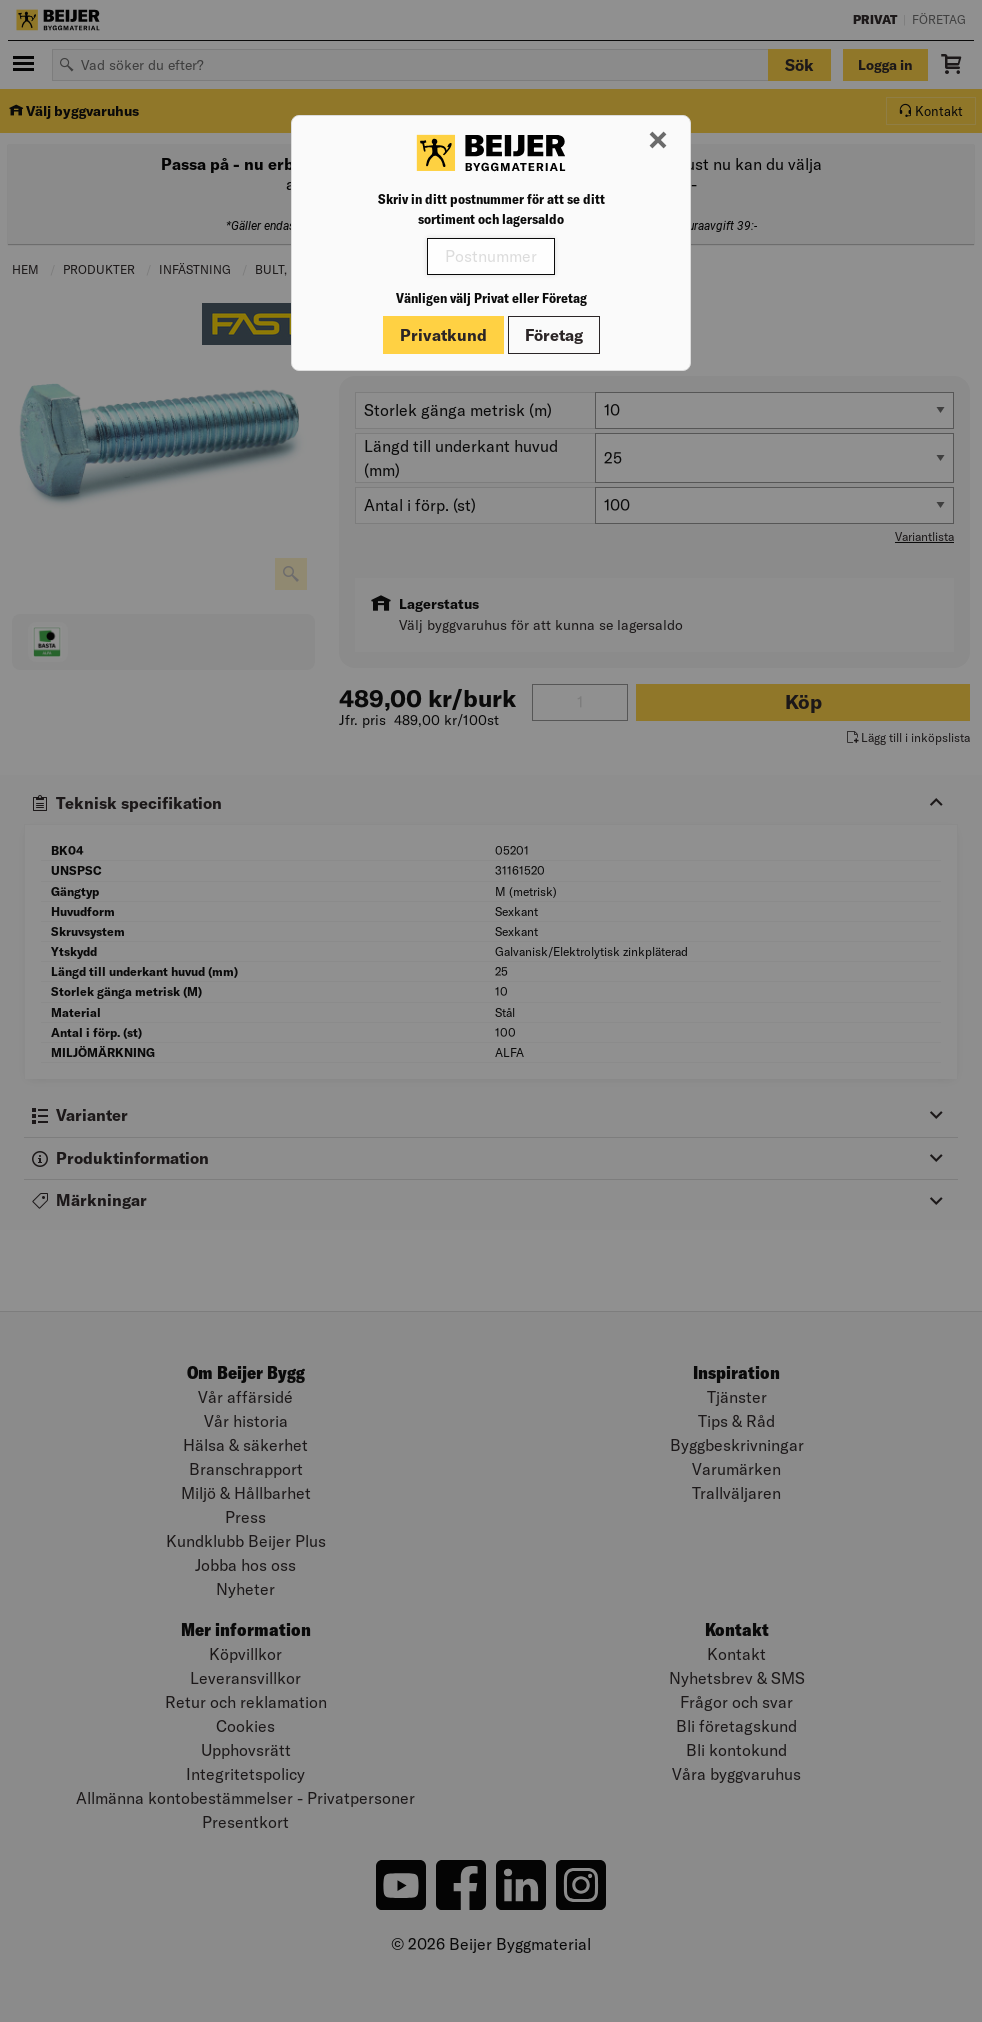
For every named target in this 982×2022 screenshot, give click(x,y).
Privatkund (443, 335)
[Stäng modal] (658, 141)
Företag (554, 335)
